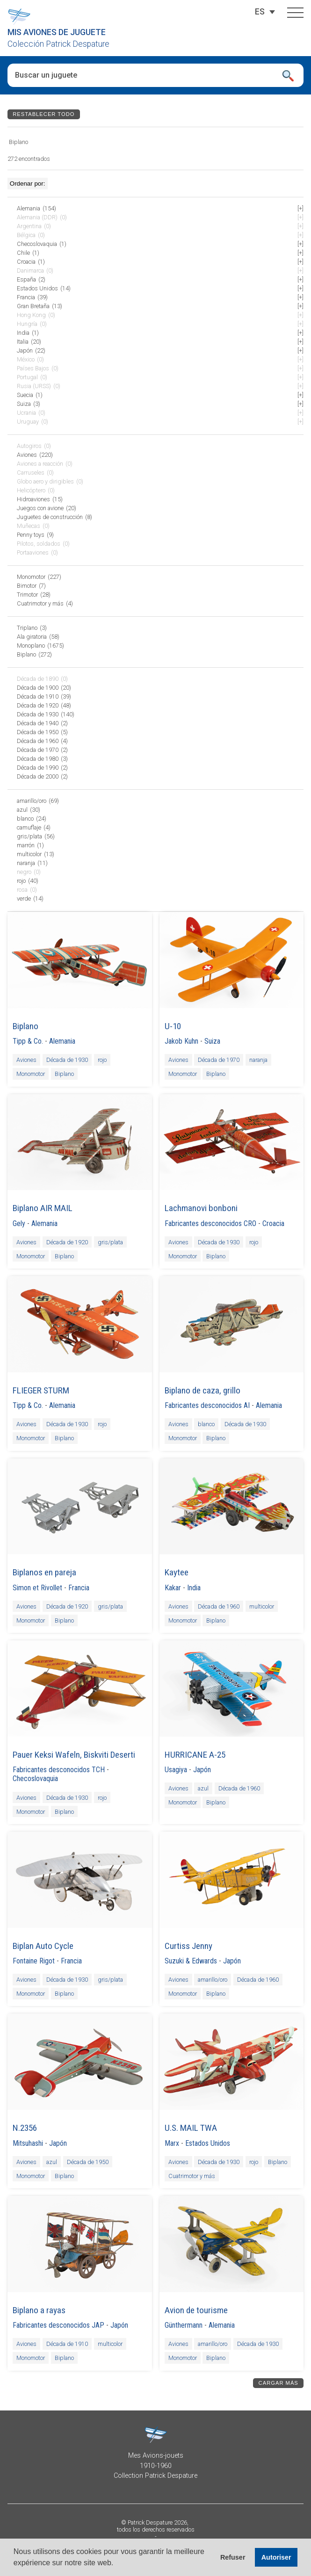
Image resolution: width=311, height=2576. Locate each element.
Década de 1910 (67, 2343)
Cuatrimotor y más (191, 2175)
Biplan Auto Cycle (43, 1946)
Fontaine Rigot (34, 1960)
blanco (206, 1424)
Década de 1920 (67, 1242)
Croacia (273, 1223)
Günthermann (184, 2325)
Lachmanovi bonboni (201, 1208)
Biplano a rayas (39, 2310)
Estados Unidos (207, 2143)
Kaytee (176, 1572)
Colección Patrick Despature (58, 44)
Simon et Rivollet (37, 1587)
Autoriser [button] (276, 2557)
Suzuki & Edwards (191, 1960)
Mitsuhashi (28, 2143)
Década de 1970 (218, 1059)
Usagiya (176, 1769)
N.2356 (25, 2127)
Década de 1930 (67, 1059)
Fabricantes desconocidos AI (207, 1405)
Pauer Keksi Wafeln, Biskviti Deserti (74, 1754)
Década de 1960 (218, 1606)
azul (203, 1788)
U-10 (173, 1026)
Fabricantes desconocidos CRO (210, 1223)
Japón (202, 1769)
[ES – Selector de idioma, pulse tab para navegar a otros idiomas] (260, 11)
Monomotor (30, 1073)
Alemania (62, 1041)
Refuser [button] (233, 2557)
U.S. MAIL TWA (191, 2127)
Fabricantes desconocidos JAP (58, 2325)
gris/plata (110, 1242)
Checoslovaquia (35, 1778)
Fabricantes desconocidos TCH (59, 1769)
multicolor (261, 1606)
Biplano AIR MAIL (42, 1208)
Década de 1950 (87, 2161)
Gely (19, 1223)
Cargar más (278, 2383)
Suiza (212, 1041)
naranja (258, 1059)
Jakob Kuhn (181, 1041)
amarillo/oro (212, 1979)
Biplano (25, 1026)
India (194, 1587)
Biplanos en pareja (44, 1572)
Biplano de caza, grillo (202, 1390)
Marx (172, 2143)
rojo (102, 1059)
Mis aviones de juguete (56, 32)
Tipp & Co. (28, 1041)
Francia (78, 1587)
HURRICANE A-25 (195, 1754)
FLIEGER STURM (41, 1390)
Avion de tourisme (196, 2310)
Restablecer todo (43, 114)
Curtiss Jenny (188, 1946)
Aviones (26, 1059)
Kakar (173, 1587)
